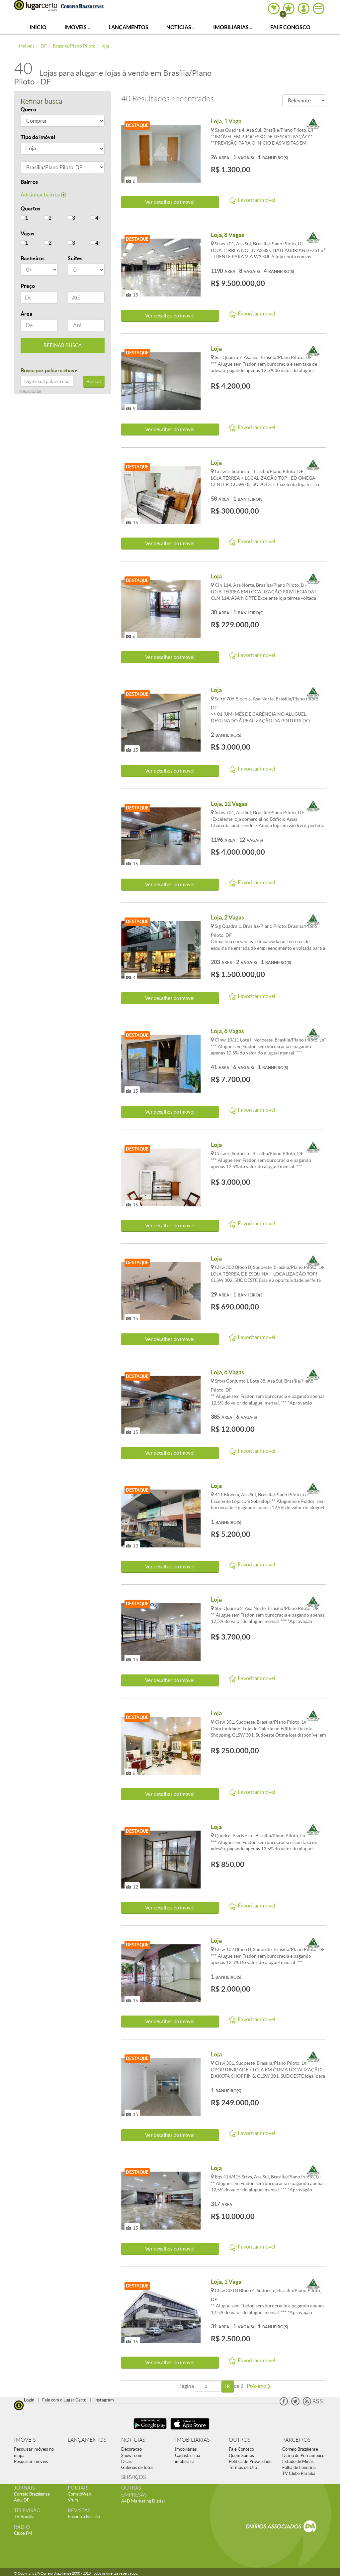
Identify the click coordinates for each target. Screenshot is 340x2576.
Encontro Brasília (84, 2516)
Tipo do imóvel (38, 137)
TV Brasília (24, 2516)
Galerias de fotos (137, 2467)
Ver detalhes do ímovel (170, 202)
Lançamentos (128, 27)
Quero (28, 109)
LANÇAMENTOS (87, 2440)
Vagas (27, 233)
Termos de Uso (243, 2467)
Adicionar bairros (43, 194)
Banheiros (32, 258)
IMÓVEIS (25, 2440)
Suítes (75, 258)
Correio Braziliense (300, 2449)
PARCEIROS (296, 2440)
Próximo (259, 2386)
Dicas (126, 2461)
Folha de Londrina (299, 2467)
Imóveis (77, 27)
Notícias (180, 27)
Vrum (73, 2500)
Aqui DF (21, 2500)
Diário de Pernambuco (303, 2455)
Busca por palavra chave (49, 370)
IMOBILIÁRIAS (192, 2440)
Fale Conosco (290, 27)
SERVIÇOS (133, 2477)
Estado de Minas (298, 2461)
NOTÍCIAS (133, 2440)
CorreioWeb (79, 2494)
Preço (28, 286)
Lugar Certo (35, 5)
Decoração (131, 2449)
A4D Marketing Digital (143, 2501)
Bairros (29, 182)
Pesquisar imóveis (31, 2461)
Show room (131, 2455)
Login (29, 2399)
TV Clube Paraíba (298, 2473)
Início (38, 27)
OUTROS (239, 2440)
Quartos (30, 208)
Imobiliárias (232, 27)
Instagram (104, 2399)
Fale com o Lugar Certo (64, 2399)
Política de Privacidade (250, 2461)
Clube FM (23, 2533)
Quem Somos (241, 2455)
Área (26, 314)
